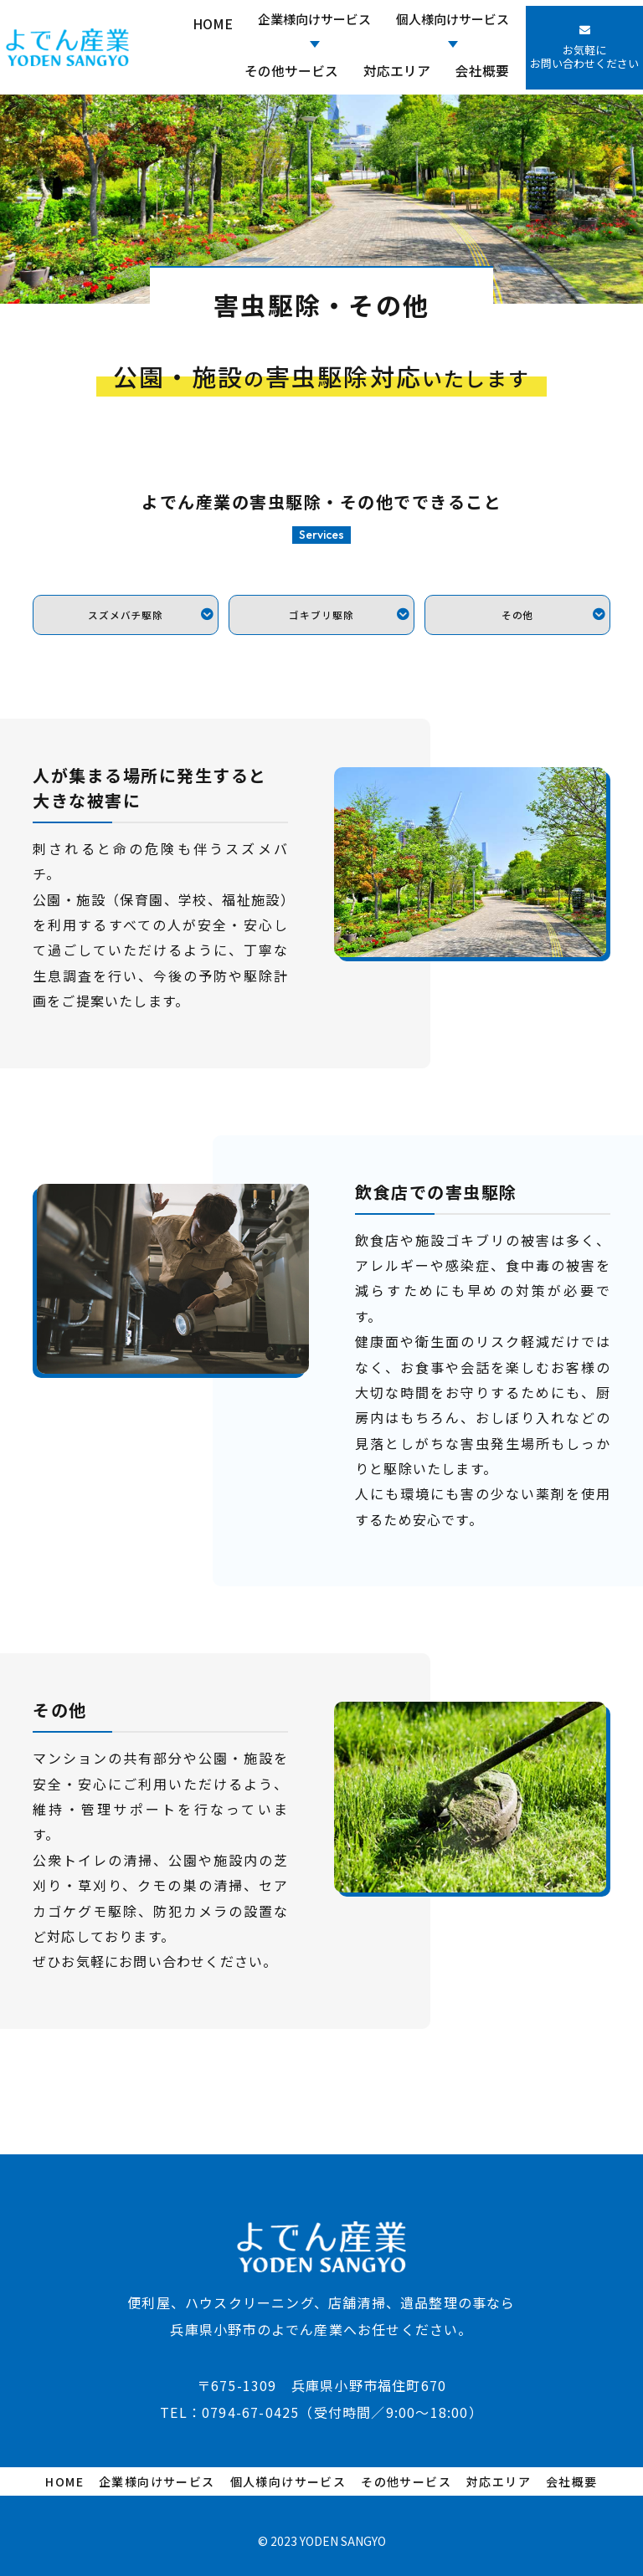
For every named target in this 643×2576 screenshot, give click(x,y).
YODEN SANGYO (343, 2530)
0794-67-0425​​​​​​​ (250, 2402)
